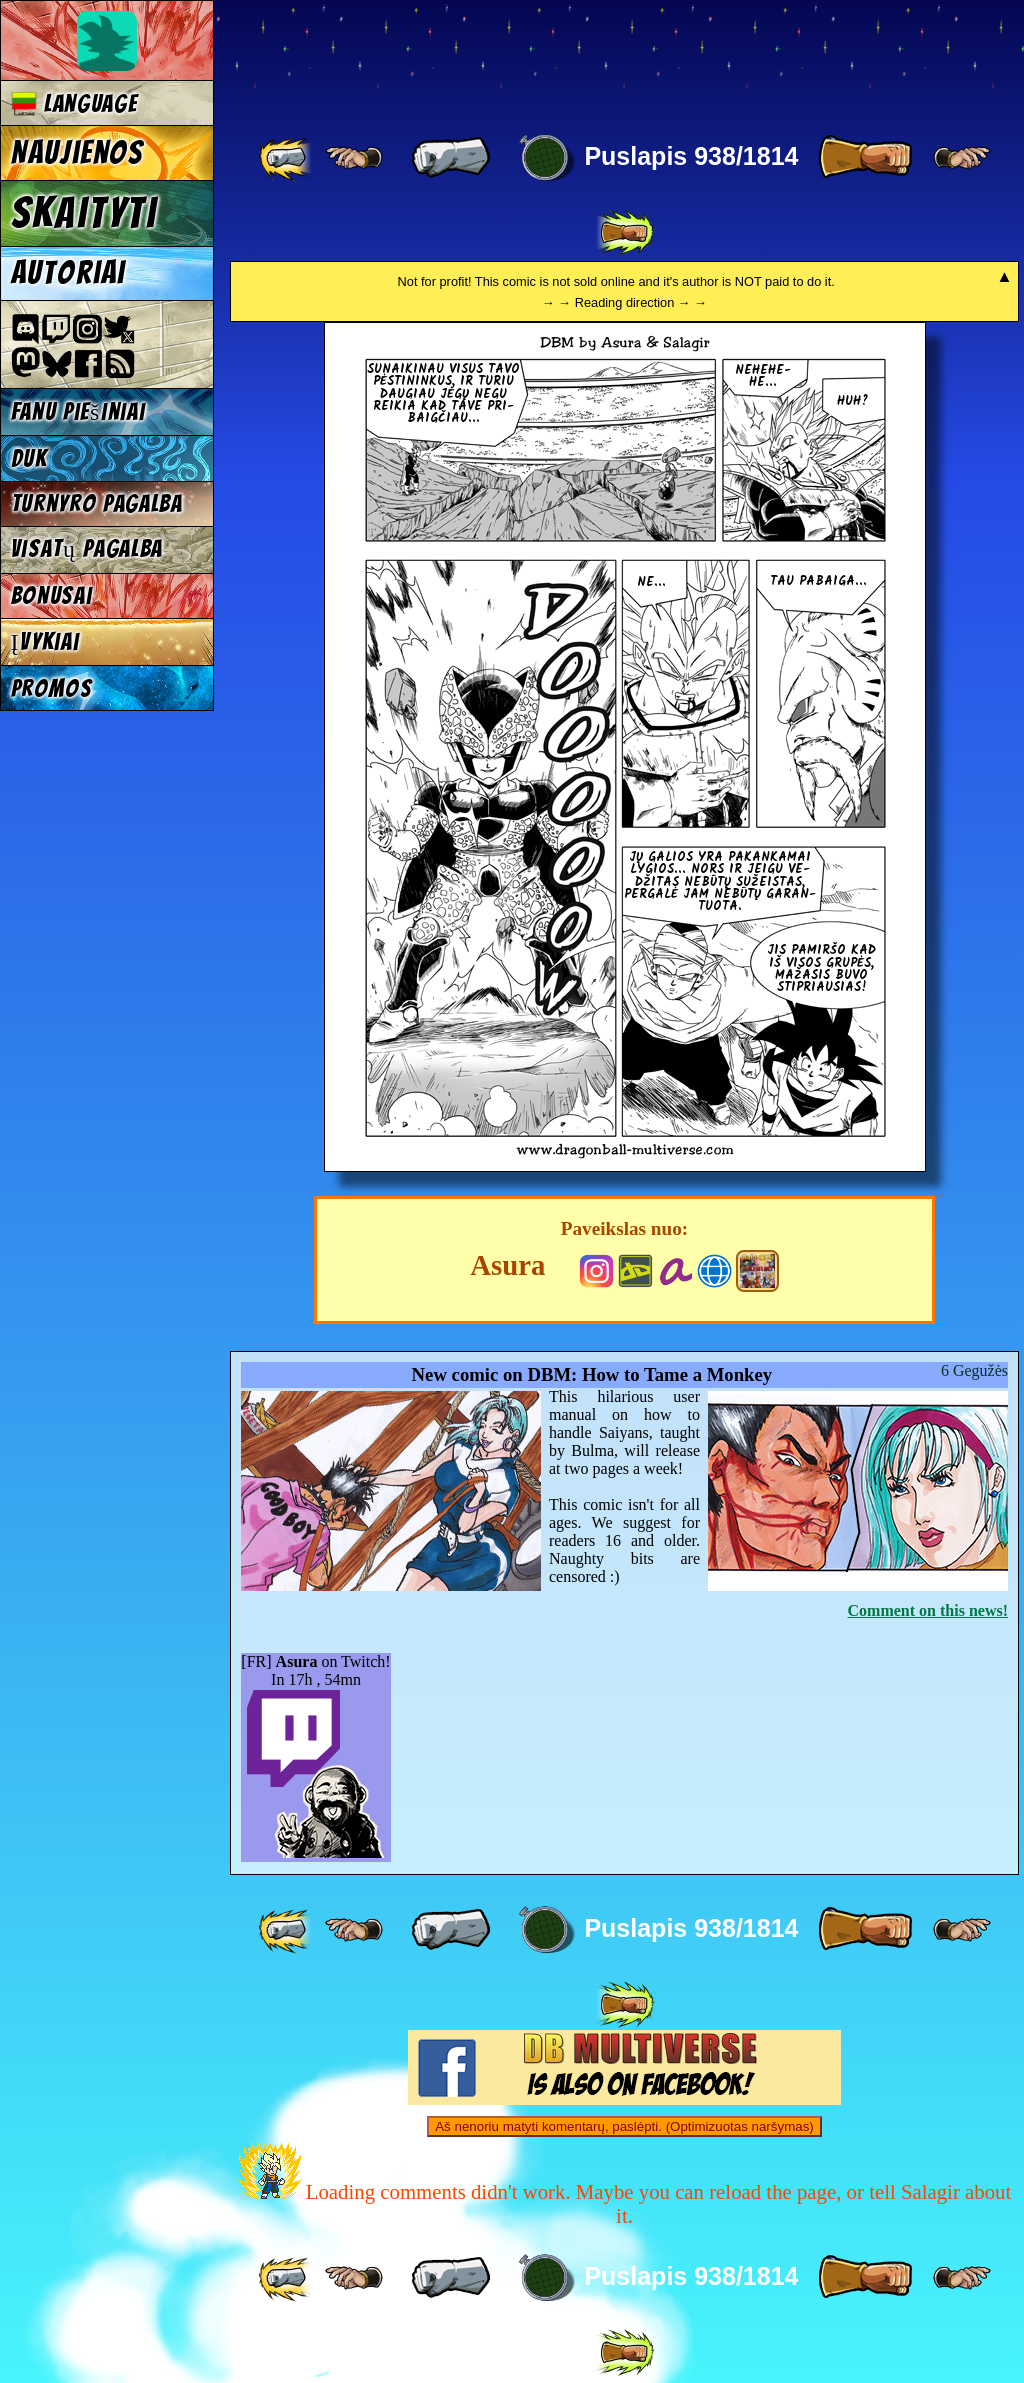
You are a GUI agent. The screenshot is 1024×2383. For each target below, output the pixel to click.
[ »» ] (625, 233)
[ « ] (451, 158)
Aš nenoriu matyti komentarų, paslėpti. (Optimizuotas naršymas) (624, 2126)
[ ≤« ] (354, 158)
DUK (29, 458)
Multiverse (521, 56)
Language (74, 103)
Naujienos (77, 153)
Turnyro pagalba (97, 503)
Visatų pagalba (87, 548)
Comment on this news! (928, 1610)
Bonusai (52, 595)
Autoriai (68, 273)
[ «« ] (287, 158)
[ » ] (865, 158)
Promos (52, 688)
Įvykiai (45, 641)
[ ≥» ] (962, 158)
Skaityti (84, 213)
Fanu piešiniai (78, 411)
